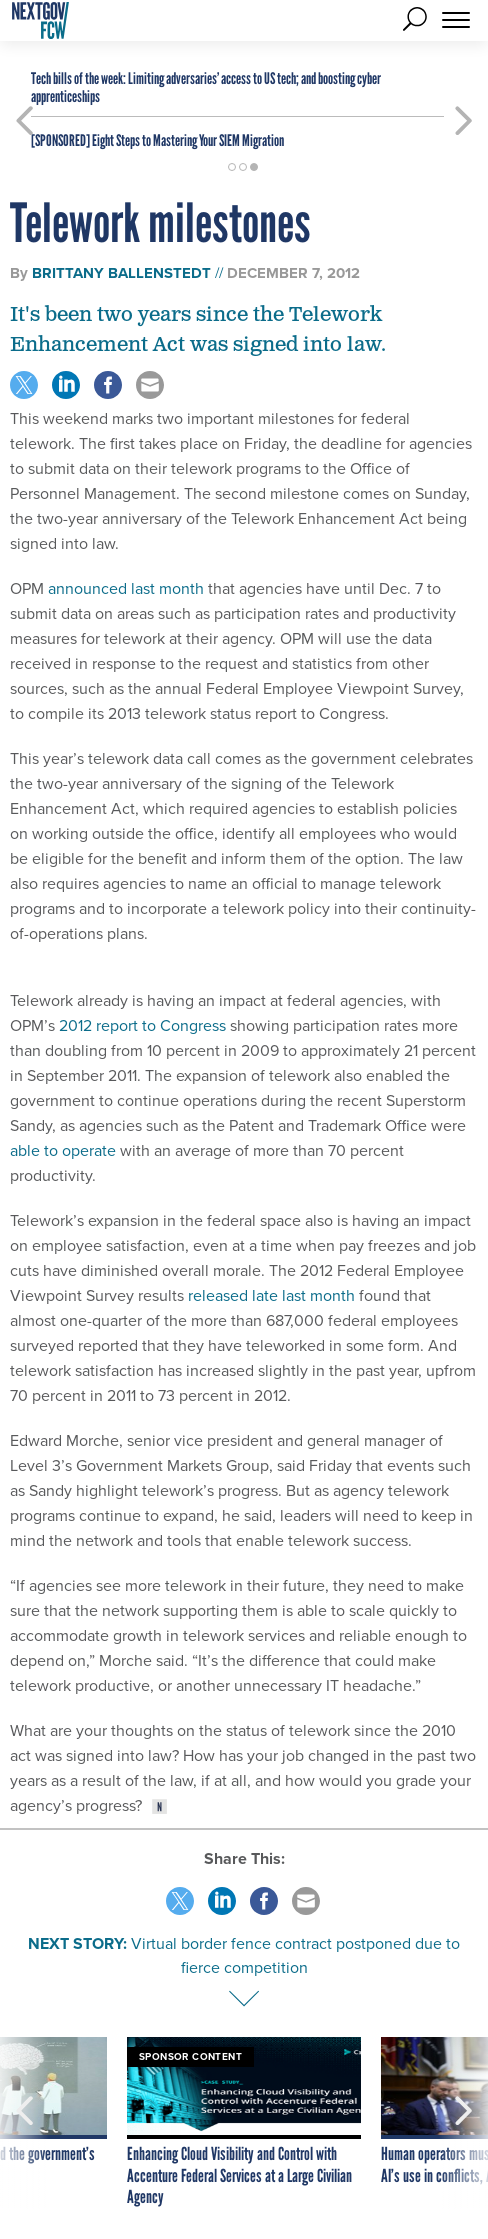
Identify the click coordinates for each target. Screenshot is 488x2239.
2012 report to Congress (142, 1025)
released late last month (271, 1295)
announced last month (126, 588)
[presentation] (24, 2123)
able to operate (63, 1150)
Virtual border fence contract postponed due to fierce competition (295, 1955)
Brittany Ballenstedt (121, 273)
